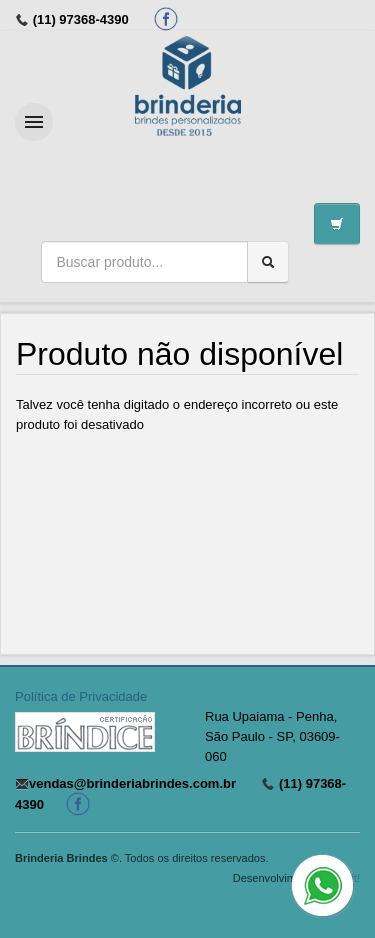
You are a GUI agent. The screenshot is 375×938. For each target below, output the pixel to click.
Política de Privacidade (81, 696)
